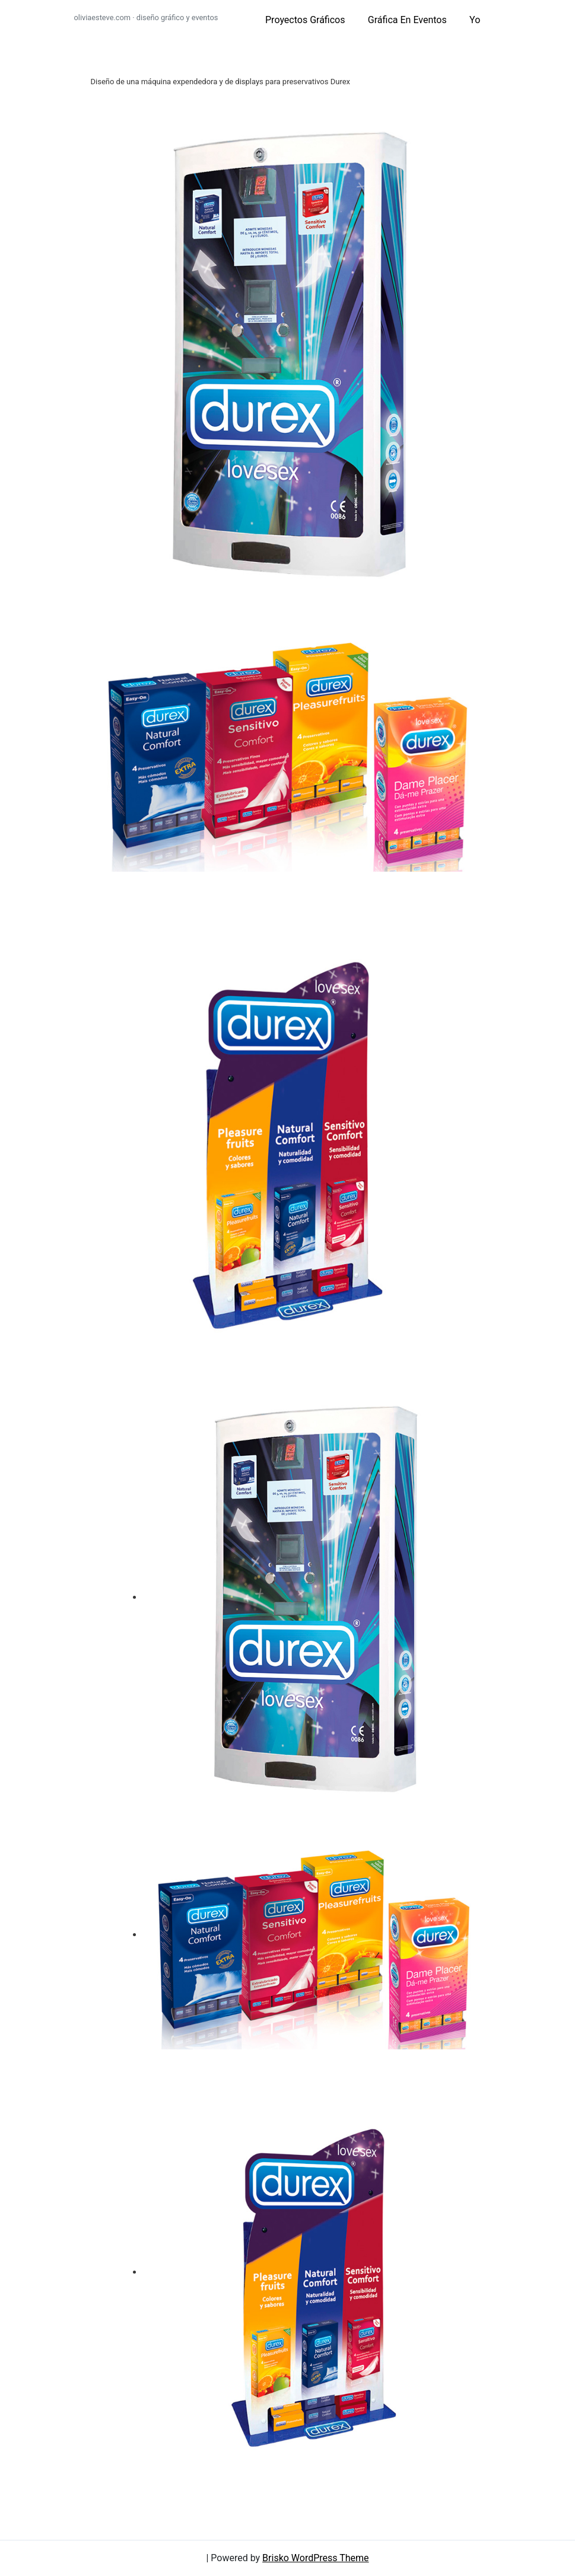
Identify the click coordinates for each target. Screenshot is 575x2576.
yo (474, 19)
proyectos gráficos (305, 19)
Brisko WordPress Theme (315, 2558)
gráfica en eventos (407, 19)
